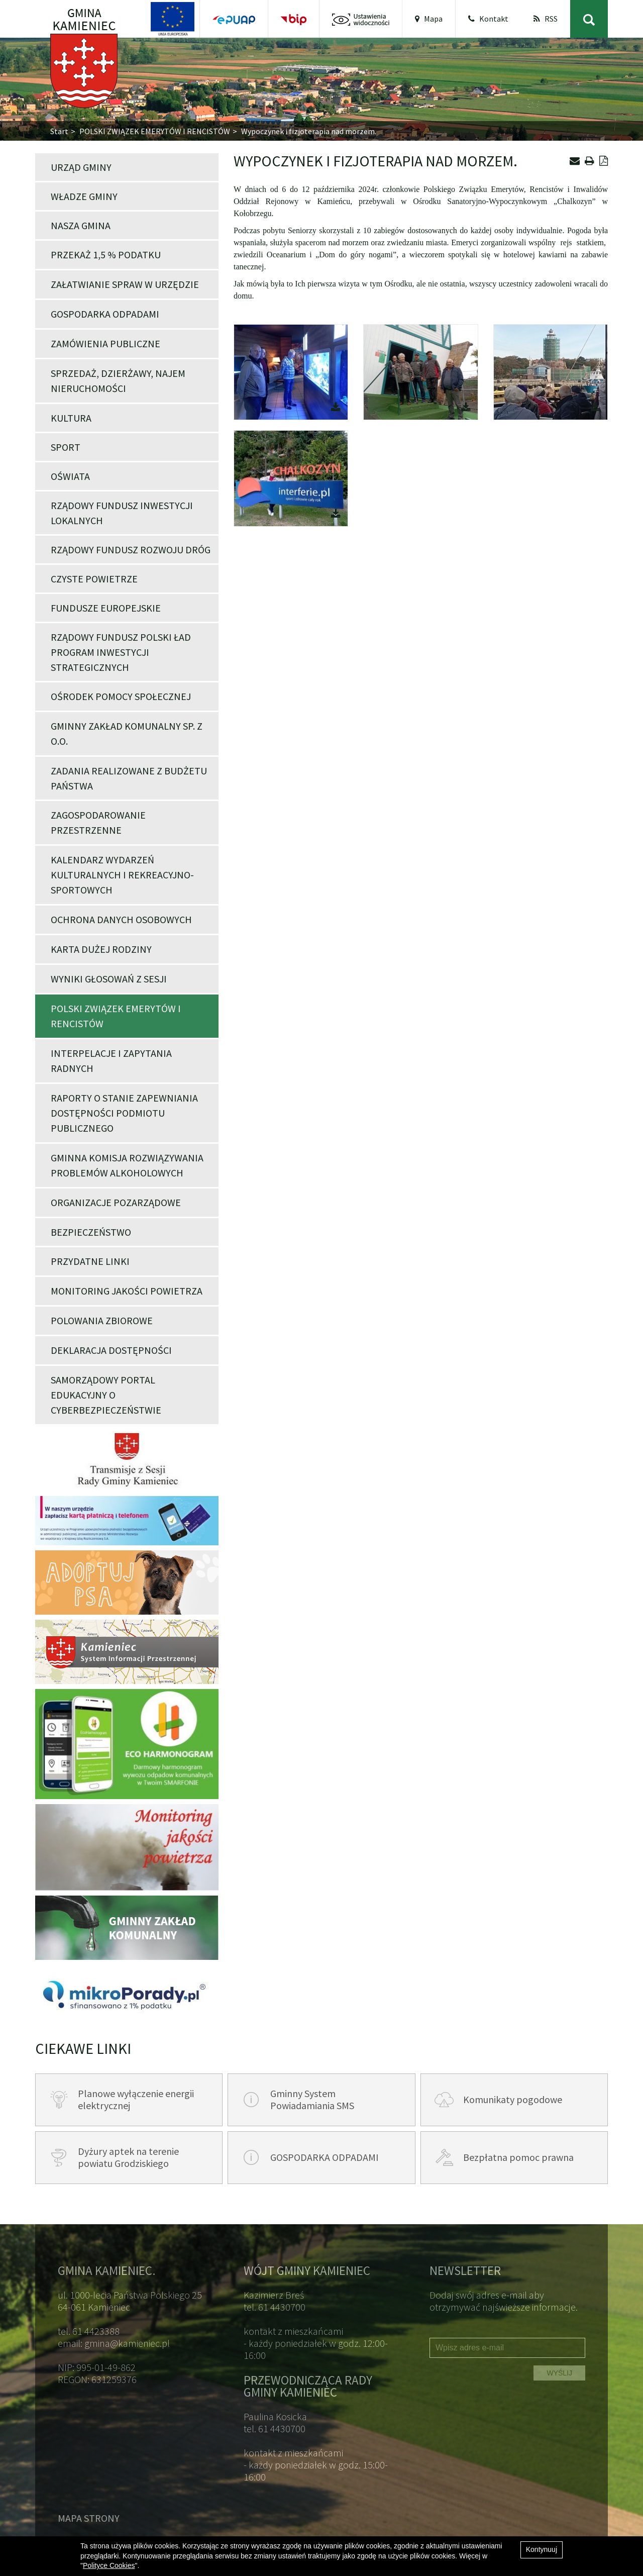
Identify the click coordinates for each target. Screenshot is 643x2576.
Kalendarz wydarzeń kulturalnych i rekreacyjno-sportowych (122, 874)
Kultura (71, 418)
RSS (545, 19)
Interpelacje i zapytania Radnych (111, 1060)
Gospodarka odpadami (105, 314)
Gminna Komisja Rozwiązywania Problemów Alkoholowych (127, 1165)
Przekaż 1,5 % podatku (106, 254)
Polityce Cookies (109, 2565)
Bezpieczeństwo (91, 1232)
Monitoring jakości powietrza (126, 1290)
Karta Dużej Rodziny (101, 949)
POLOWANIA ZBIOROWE (102, 1320)
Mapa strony (89, 2518)
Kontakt (488, 19)
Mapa (429, 19)
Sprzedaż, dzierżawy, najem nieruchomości (118, 380)
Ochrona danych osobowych (121, 919)
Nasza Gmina (81, 225)
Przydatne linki (90, 1261)
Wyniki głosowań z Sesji (109, 978)
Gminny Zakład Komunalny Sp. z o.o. (126, 733)
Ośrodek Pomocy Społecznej (121, 696)
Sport (65, 447)
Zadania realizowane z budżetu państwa (129, 778)
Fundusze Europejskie (106, 608)
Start (59, 131)
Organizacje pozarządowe (116, 1202)
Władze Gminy (84, 196)
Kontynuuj (541, 2549)
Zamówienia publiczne (105, 343)
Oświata (70, 476)
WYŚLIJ (559, 2373)
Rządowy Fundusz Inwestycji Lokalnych (122, 513)
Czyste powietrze (94, 578)
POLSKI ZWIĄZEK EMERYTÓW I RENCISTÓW (154, 131)
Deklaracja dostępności (111, 1350)
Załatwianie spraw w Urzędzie (125, 284)
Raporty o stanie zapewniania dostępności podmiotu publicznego (124, 1113)
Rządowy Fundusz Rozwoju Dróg (130, 549)
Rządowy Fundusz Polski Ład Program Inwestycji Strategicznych (121, 652)
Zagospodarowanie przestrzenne (98, 822)
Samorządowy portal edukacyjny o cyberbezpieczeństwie (106, 1394)
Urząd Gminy (81, 167)
